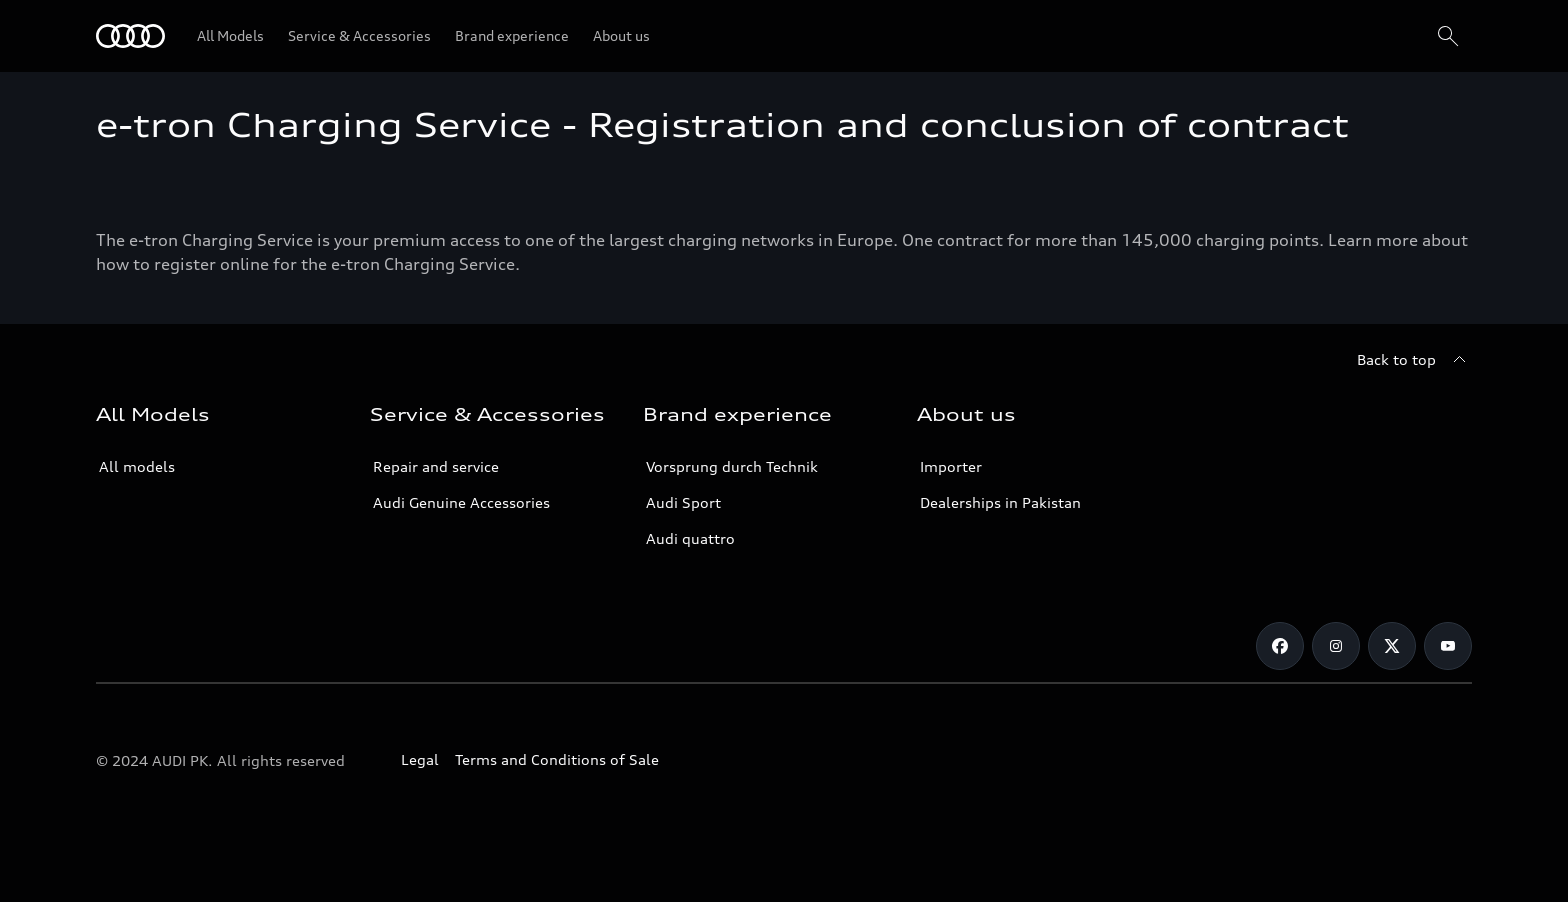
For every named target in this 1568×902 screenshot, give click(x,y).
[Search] (1448, 36)
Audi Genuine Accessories (461, 502)
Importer (951, 466)
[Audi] (130, 36)
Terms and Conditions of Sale (557, 759)
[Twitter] (1392, 646)
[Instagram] (1336, 646)
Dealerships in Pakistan (1000, 502)
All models (137, 466)
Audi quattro (690, 538)
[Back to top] (1414, 360)
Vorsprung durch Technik (732, 466)
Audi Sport (683, 502)
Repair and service (436, 466)
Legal (420, 759)
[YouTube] (1448, 646)
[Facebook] (1280, 646)
